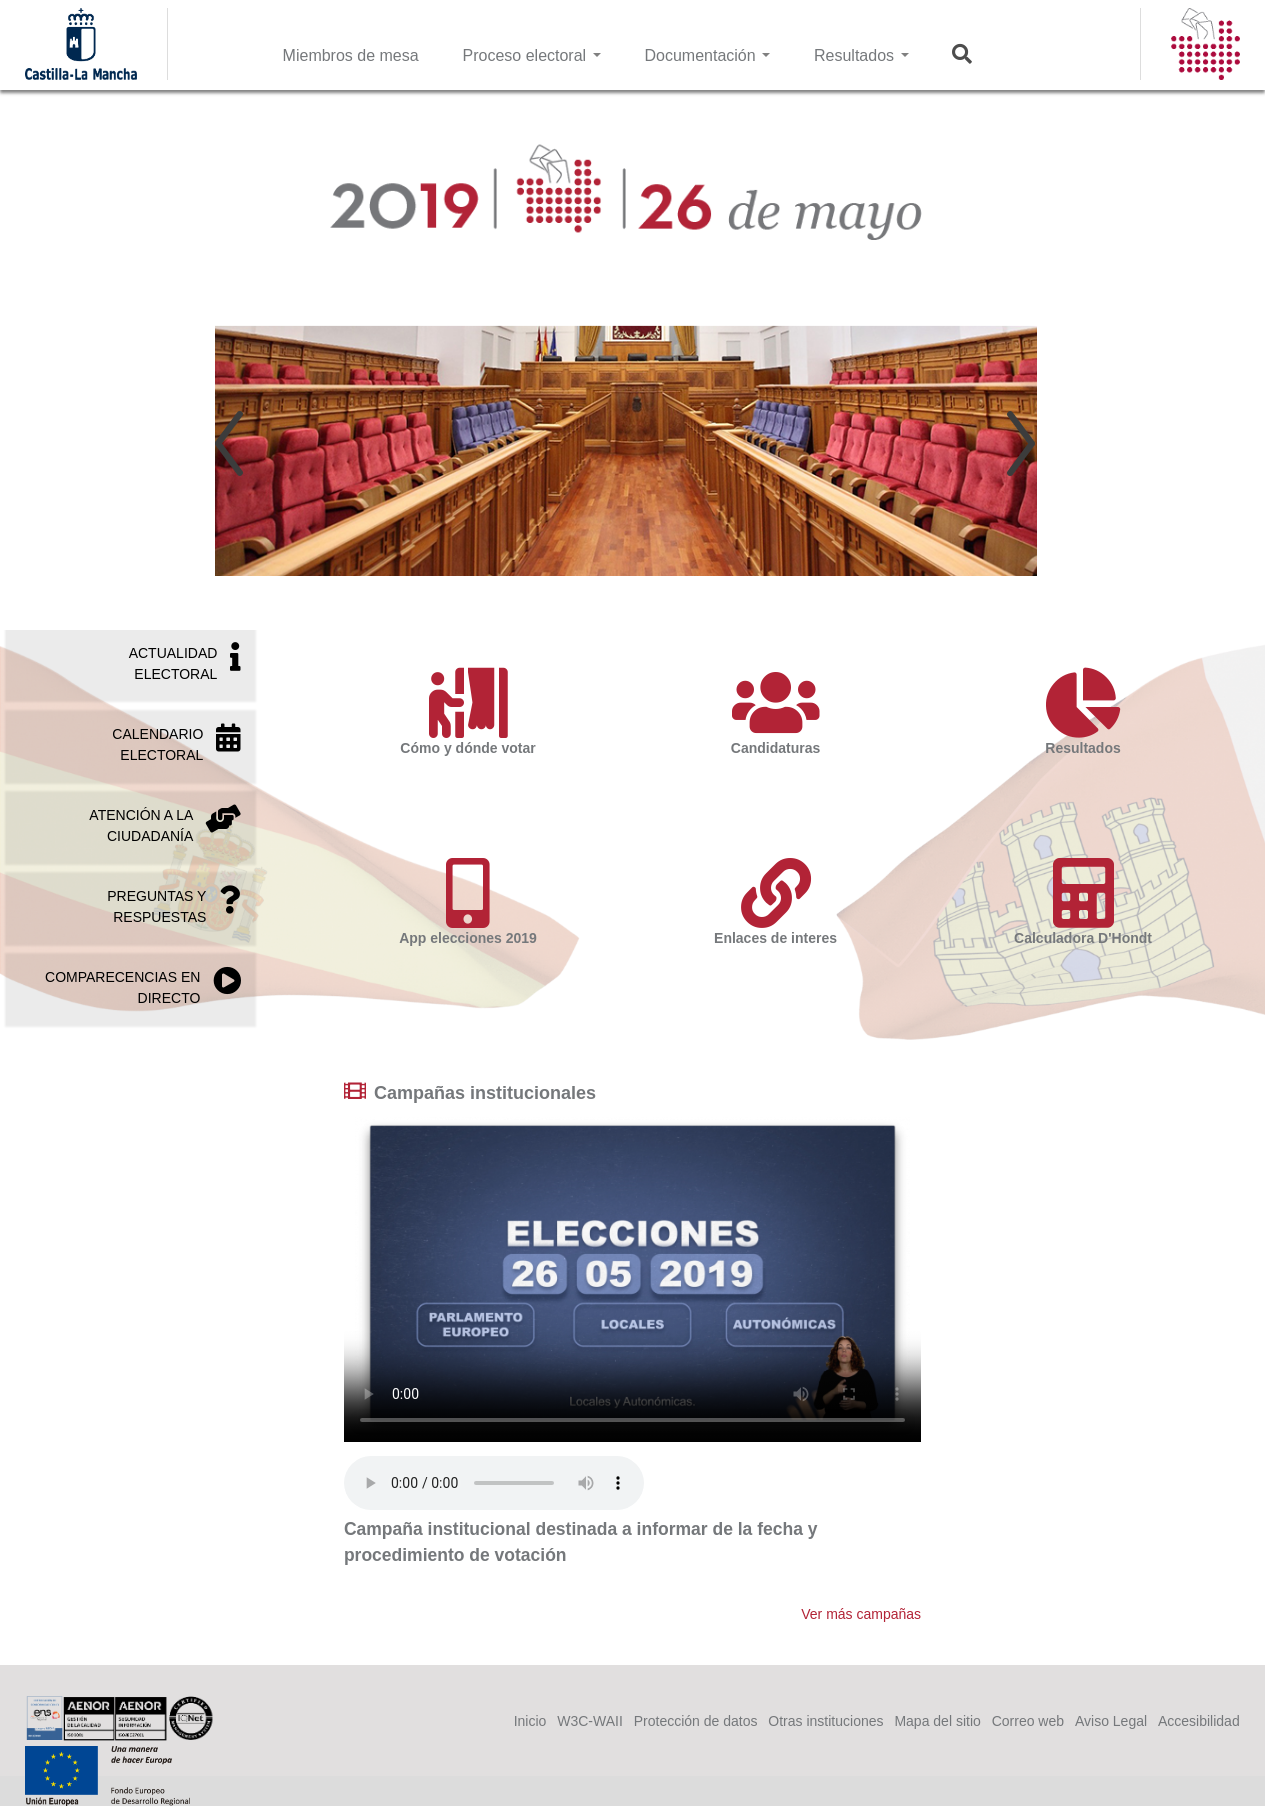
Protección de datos (696, 1721)
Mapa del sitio (937, 1721)
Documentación (707, 55)
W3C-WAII (590, 1721)
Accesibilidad (1199, 1721)
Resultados (861, 55)
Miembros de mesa (351, 55)
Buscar (974, 54)
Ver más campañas (861, 1614)
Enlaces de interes (775, 902)
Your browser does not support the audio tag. (494, 1483)
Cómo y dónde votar (468, 712)
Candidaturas (775, 712)
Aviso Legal (1111, 1721)
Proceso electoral (532, 55)
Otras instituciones (825, 1721)
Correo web (1028, 1721)
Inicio (530, 1721)
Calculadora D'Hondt (1083, 902)
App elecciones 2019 (468, 902)
